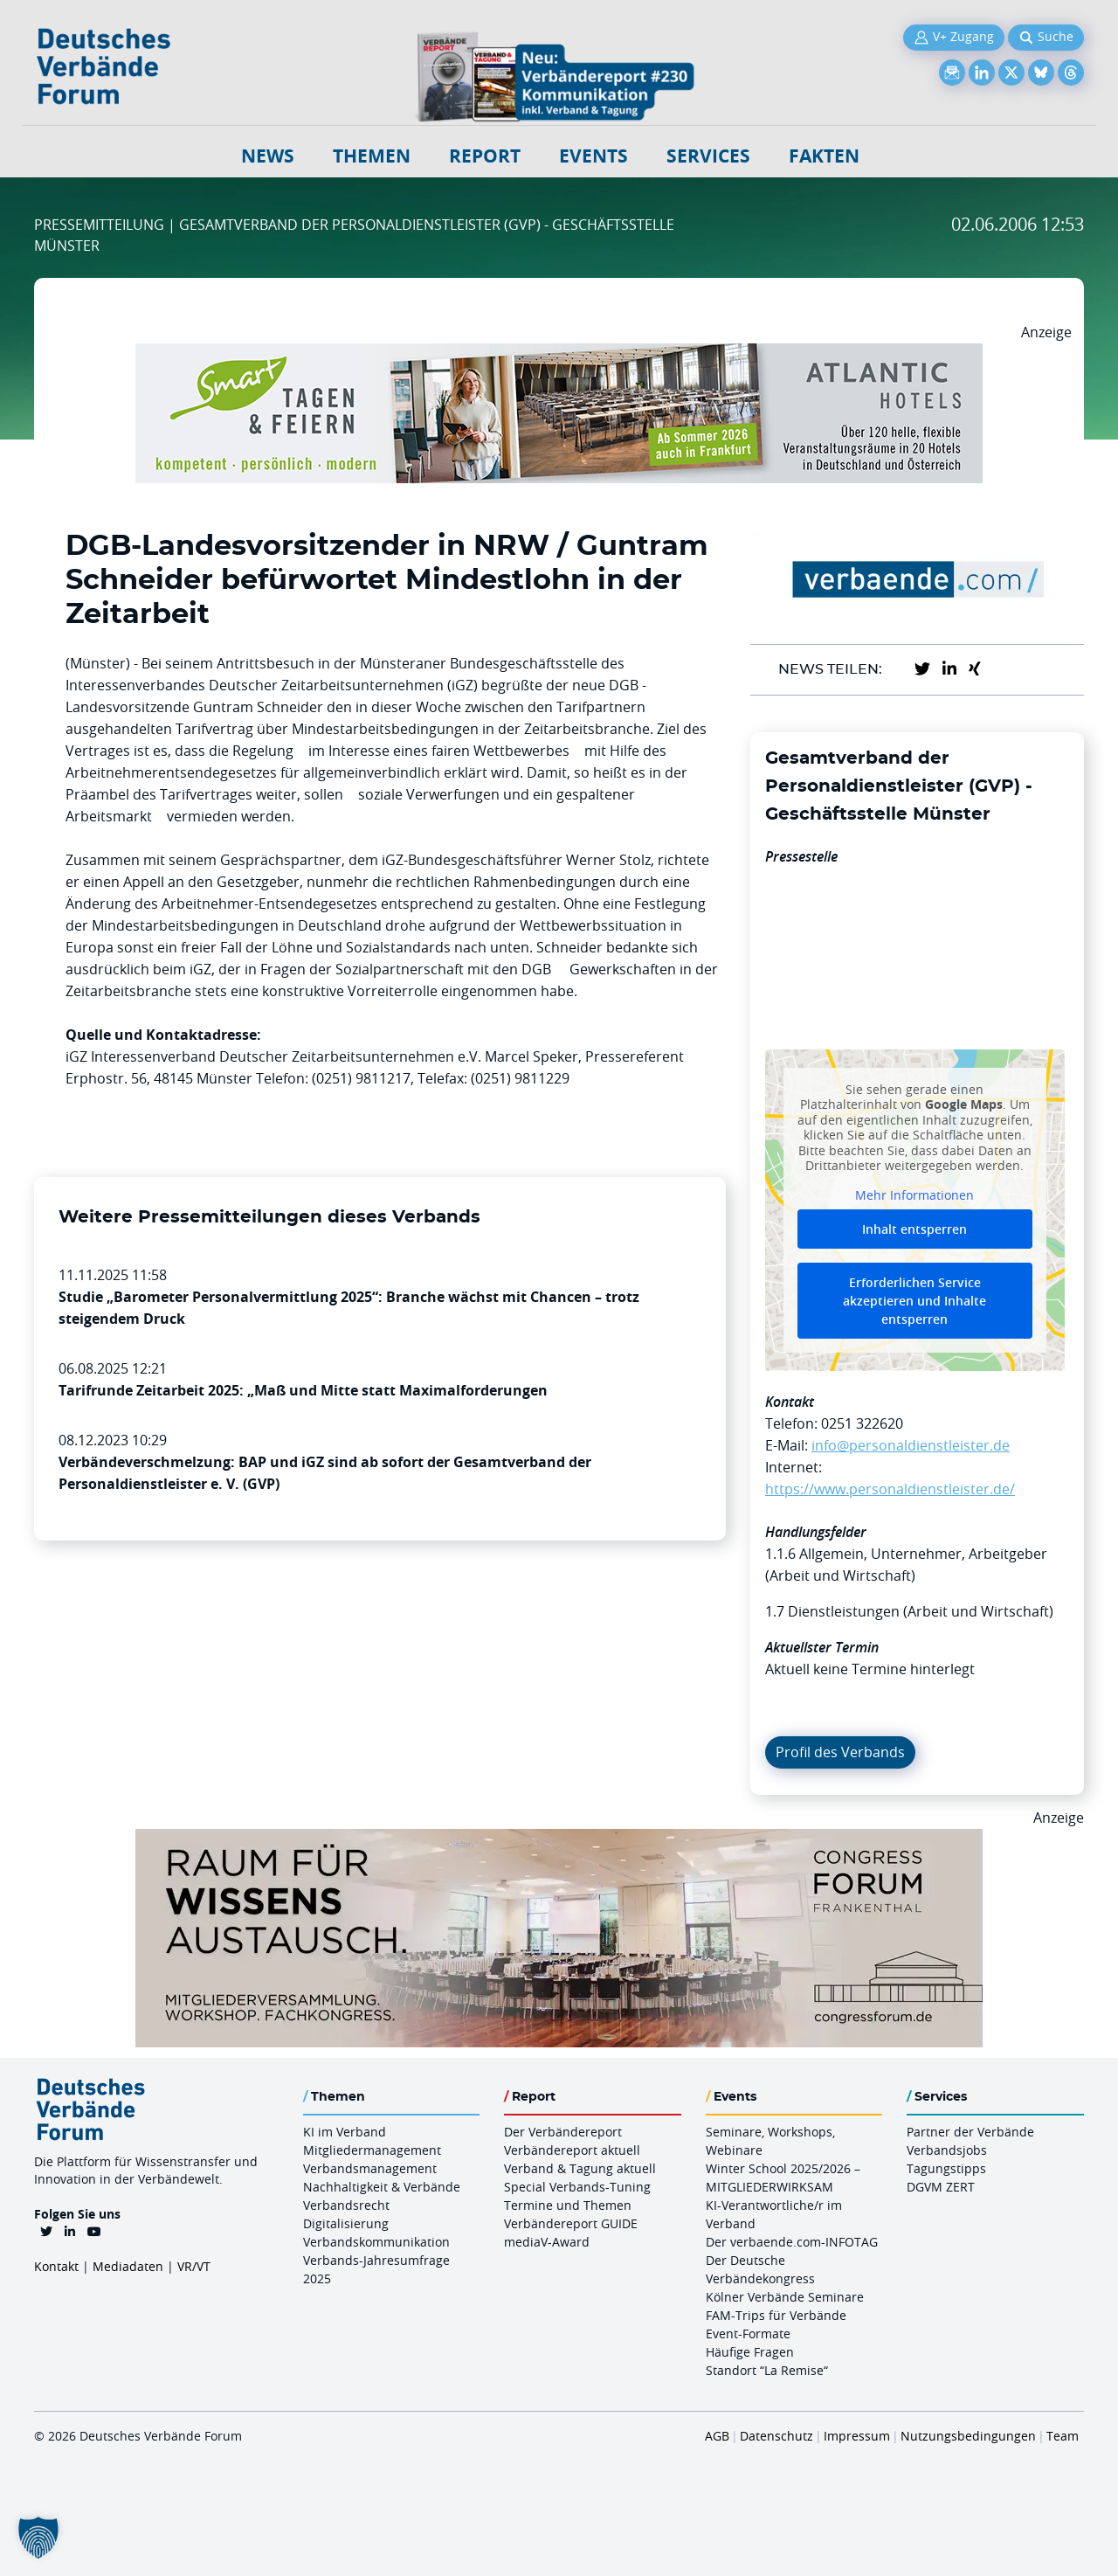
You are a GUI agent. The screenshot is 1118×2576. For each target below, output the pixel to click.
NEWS (267, 156)
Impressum (857, 2435)
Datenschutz (776, 2435)
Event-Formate (748, 2333)
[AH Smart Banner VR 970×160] (559, 354)
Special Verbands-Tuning (577, 2186)
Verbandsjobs (947, 2150)
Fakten (824, 156)
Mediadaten (128, 2266)
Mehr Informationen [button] (914, 1194)
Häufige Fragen (750, 2352)
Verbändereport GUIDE (571, 2223)
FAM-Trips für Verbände (776, 2315)
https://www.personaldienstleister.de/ (890, 1489)
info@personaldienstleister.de (910, 1445)
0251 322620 (862, 1423)
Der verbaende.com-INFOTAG (792, 2241)
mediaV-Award (547, 2241)
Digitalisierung (346, 2223)
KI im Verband (344, 2131)
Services (708, 156)
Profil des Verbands (840, 1752)
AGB (717, 2435)
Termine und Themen (567, 2205)
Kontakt (56, 2266)
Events (593, 156)
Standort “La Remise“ (767, 2370)
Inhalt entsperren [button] (914, 1229)
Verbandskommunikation (376, 2241)
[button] (38, 2537)
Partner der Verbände (970, 2131)
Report (485, 156)
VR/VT (193, 2266)
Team (1062, 2435)
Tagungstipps (946, 2168)
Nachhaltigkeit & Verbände (381, 2186)
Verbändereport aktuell (572, 2150)
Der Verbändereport (563, 2131)
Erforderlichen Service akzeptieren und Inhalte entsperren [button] (914, 1300)
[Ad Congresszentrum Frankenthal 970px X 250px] (559, 1839)
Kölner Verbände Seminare (785, 2297)
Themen (372, 156)
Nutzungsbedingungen (968, 2435)
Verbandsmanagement (370, 2168)
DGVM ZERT (941, 2186)
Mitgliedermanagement (372, 2150)
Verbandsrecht (346, 2205)
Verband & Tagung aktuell (580, 2168)
